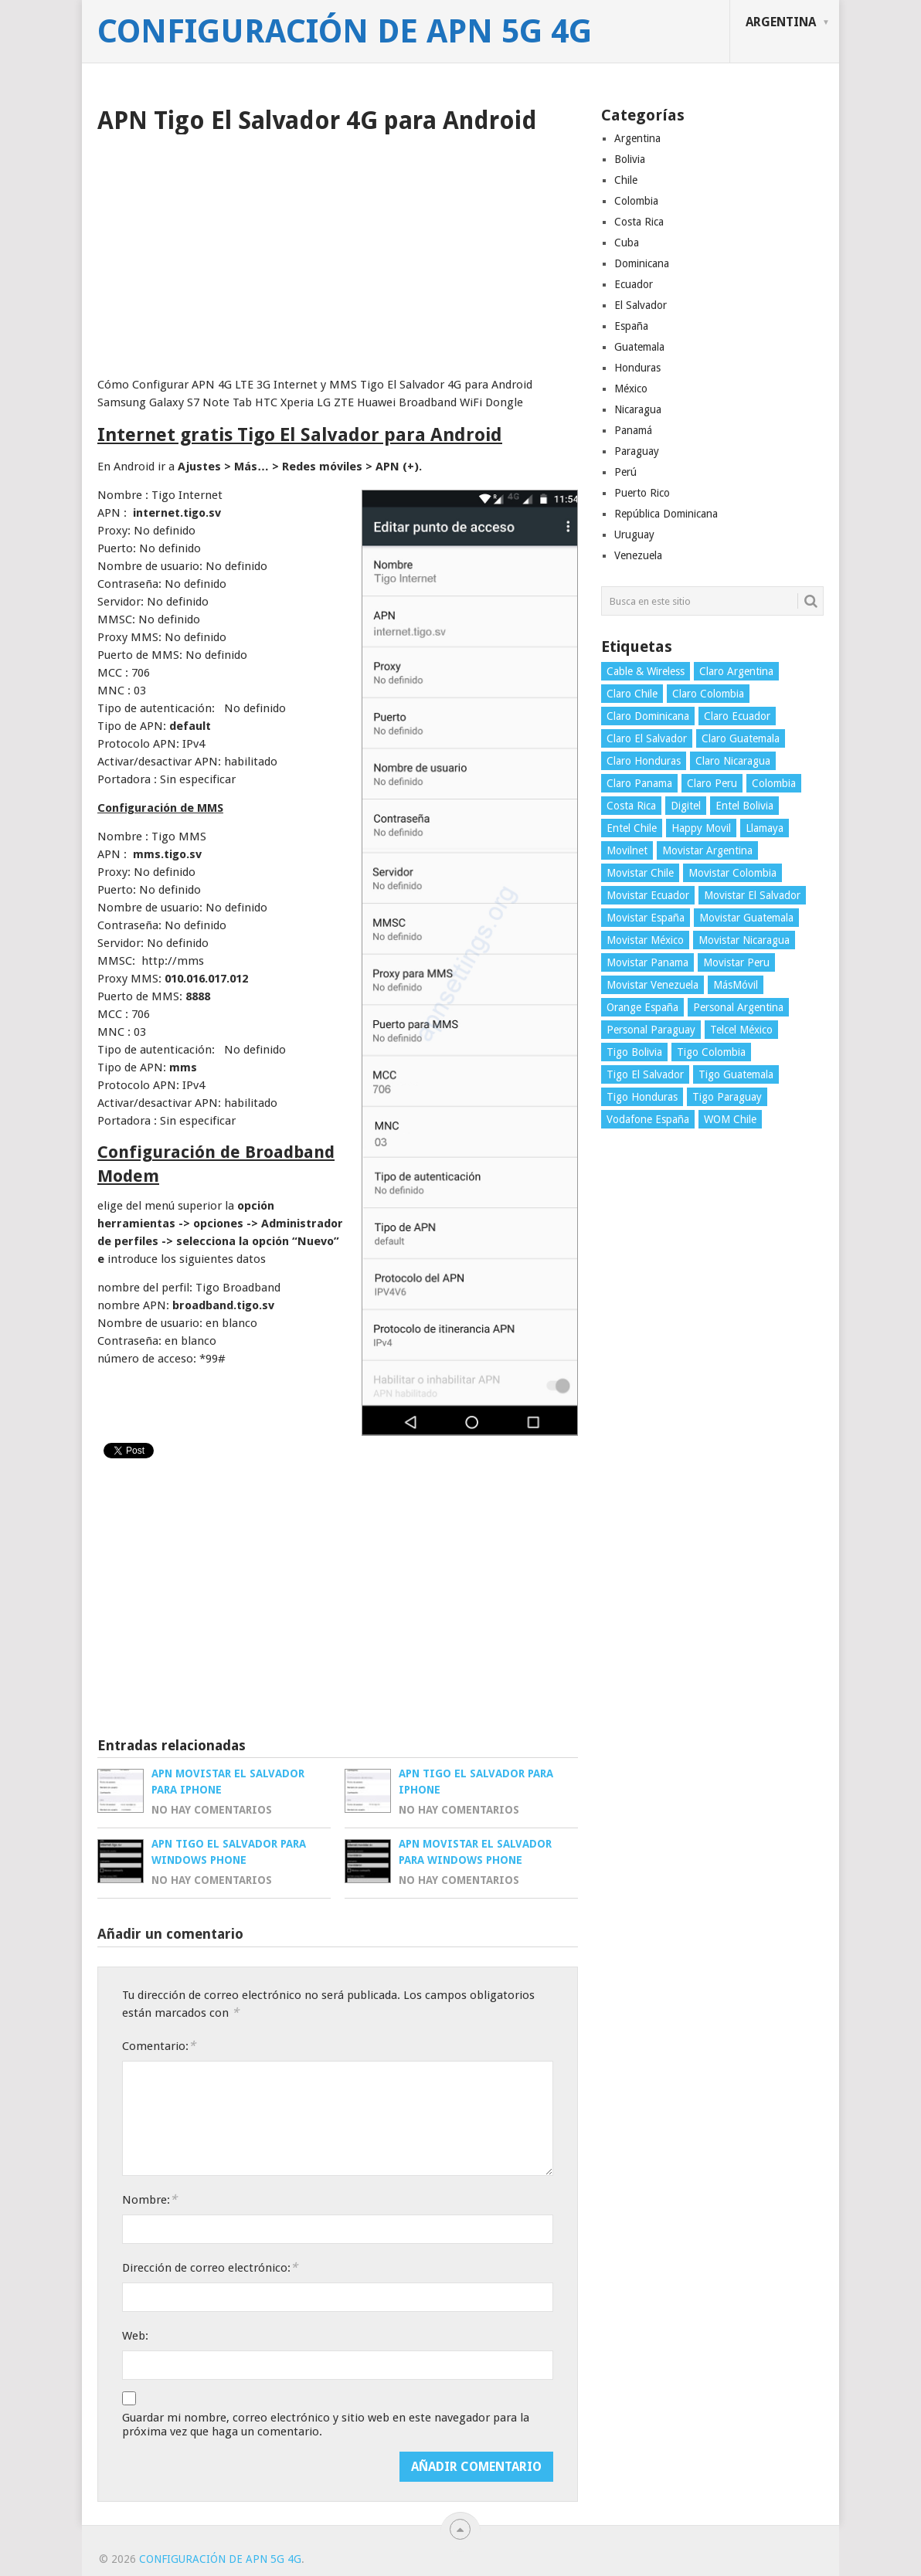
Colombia (636, 201)
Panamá (633, 430)
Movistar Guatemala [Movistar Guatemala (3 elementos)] (746, 917)
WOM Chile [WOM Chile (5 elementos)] (730, 1119)
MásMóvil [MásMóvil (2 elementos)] (735, 985)
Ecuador (633, 284)
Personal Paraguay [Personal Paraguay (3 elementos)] (651, 1029)
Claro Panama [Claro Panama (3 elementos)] (639, 783)
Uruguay (634, 534)
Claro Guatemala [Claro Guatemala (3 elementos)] (741, 738)
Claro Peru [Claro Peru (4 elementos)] (712, 783)
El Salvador (640, 305)
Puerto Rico (642, 493)
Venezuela (638, 555)
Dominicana (641, 263)
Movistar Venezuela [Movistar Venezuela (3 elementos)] (652, 985)
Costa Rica (639, 222)
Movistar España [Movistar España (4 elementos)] (646, 917)
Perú (625, 472)
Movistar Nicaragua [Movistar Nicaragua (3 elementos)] (744, 940)
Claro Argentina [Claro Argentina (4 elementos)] (736, 671)
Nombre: (149, 2199)
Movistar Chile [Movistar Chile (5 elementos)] (640, 873)
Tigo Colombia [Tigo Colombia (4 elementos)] (711, 1052)
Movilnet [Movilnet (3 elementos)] (627, 850)
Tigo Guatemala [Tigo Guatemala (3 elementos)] (735, 1074)
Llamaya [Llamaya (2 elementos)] (764, 828)
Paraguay (636, 451)
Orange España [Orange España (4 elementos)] (642, 1007)
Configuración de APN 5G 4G (344, 31)
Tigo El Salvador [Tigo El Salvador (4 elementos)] (645, 1074)
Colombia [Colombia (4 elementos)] (774, 783)
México (630, 388)
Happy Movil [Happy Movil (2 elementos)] (701, 828)
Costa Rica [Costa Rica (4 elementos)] (631, 805)
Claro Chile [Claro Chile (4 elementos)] (632, 693)
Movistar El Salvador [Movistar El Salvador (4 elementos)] (752, 895)
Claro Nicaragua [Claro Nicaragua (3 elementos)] (732, 761)
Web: (135, 2336)
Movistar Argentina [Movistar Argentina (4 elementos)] (707, 850)
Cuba (626, 242)
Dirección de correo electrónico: (209, 2267)
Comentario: (158, 2045)
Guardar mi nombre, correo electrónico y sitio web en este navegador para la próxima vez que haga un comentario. (325, 2425)
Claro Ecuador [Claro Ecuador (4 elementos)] (737, 716)
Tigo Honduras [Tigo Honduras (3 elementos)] (642, 1097)
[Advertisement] (337, 250)
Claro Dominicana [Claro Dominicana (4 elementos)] (648, 716)
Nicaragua (637, 409)
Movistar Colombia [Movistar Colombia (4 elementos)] (732, 873)
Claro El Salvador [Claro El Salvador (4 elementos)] (647, 738)
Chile (625, 180)
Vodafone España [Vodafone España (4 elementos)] (648, 1119)
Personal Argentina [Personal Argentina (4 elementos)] (738, 1007)
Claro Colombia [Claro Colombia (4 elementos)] (708, 693)
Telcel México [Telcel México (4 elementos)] (741, 1029)
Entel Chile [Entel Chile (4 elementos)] (632, 828)
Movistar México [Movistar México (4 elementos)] (645, 940)
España (631, 326)
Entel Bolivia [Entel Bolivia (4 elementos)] (744, 805)
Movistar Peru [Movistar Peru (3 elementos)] (736, 962)
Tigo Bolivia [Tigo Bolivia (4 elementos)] (634, 1052)
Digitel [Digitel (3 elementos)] (686, 805)
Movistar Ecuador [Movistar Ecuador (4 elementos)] (648, 895)
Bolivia (629, 159)
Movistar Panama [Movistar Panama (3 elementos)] (647, 962)
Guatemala (639, 347)
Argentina (781, 22)
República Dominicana (666, 513)
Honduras (637, 367)
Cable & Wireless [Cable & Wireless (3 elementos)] (646, 671)
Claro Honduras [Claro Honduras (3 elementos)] (644, 761)
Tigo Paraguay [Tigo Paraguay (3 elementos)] (727, 1097)
